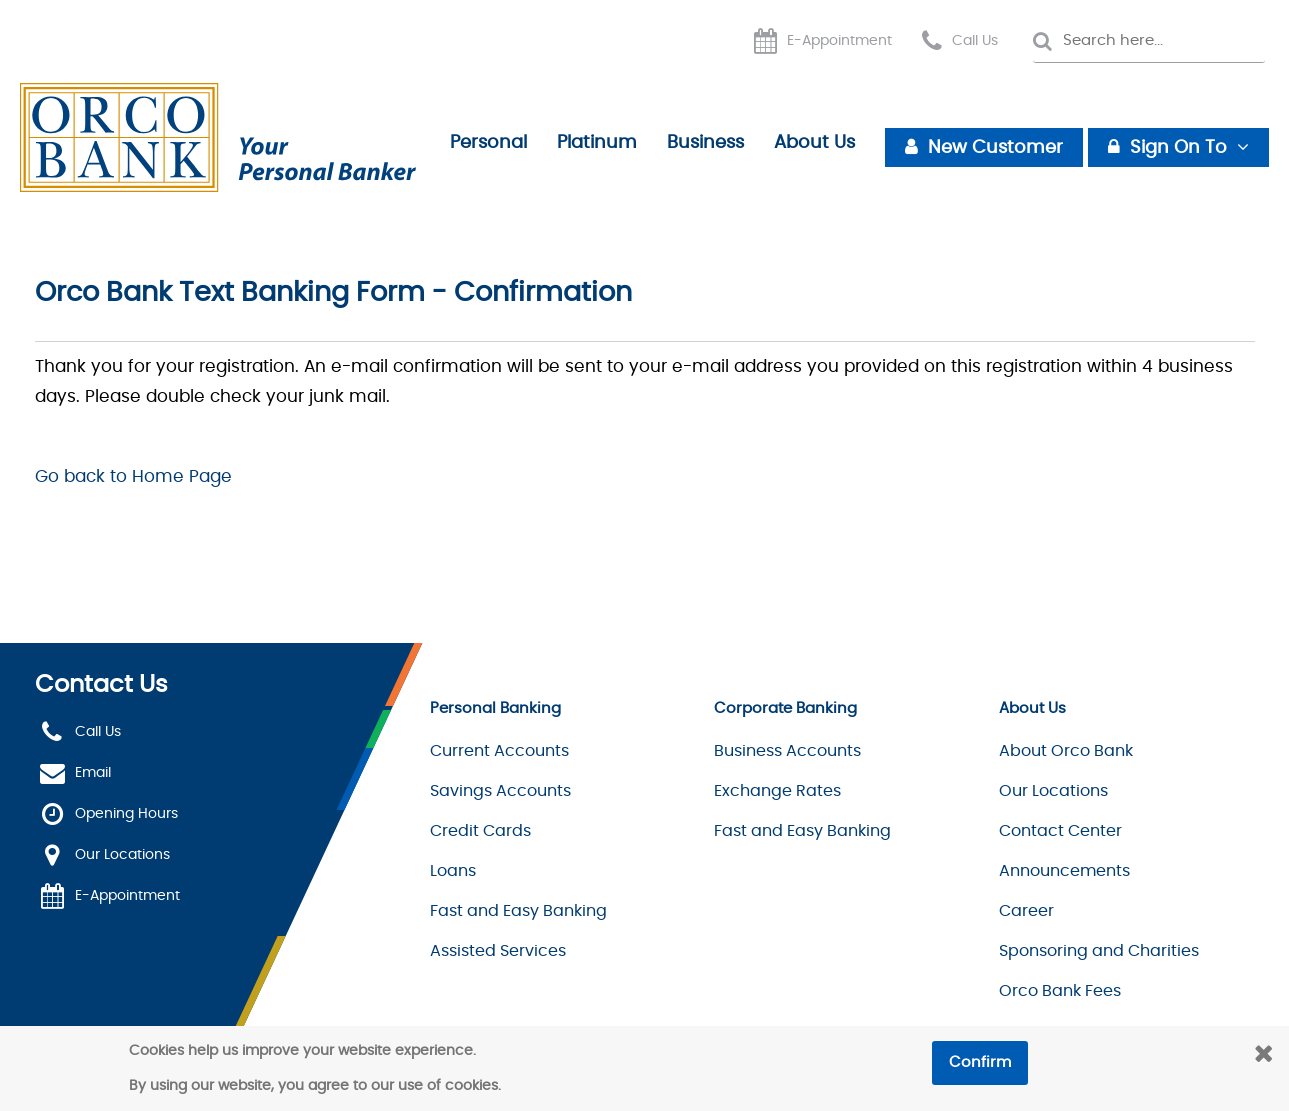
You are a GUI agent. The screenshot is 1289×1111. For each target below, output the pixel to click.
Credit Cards (480, 831)
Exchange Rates (777, 791)
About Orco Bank (1066, 751)
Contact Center (1060, 831)
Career (1026, 911)
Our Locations (122, 856)
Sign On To (1178, 148)
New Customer (995, 148)
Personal (488, 143)
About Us (814, 143)
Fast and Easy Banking (518, 911)
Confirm (980, 1062)
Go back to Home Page (133, 476)
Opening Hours (126, 815)
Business (705, 143)
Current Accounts (499, 751)
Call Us (975, 41)
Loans (453, 871)
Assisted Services (498, 951)
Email (93, 774)
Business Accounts (787, 751)
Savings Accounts (500, 791)
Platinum (597, 143)
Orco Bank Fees (1060, 991)
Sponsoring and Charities (1099, 951)
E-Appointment (839, 41)
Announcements (1064, 871)
